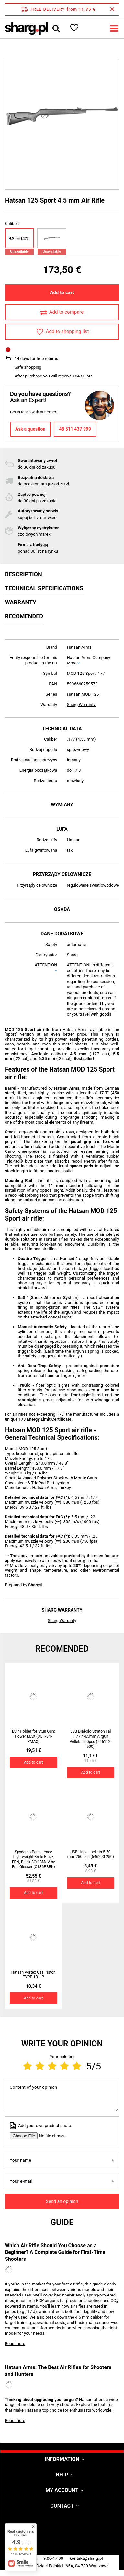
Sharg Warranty (81, 704)
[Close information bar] (112, 9)
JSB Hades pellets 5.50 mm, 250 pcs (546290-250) (90, 1854)
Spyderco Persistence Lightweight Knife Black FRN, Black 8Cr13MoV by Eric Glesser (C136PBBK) (33, 1859)
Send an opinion (62, 2201)
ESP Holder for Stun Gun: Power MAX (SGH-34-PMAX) (33, 1736)
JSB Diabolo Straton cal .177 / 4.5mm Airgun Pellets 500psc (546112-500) (90, 1739)
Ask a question (30, 429)
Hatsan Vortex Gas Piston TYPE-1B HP (33, 1975)
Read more (15, 2343)
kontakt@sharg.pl (86, 2558)
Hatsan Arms (79, 647)
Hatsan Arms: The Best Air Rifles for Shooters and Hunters (58, 2370)
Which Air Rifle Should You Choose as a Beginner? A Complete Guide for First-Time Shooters (55, 2252)
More (72, 663)
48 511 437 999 (75, 429)
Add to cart (62, 292)
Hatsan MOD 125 (83, 694)
